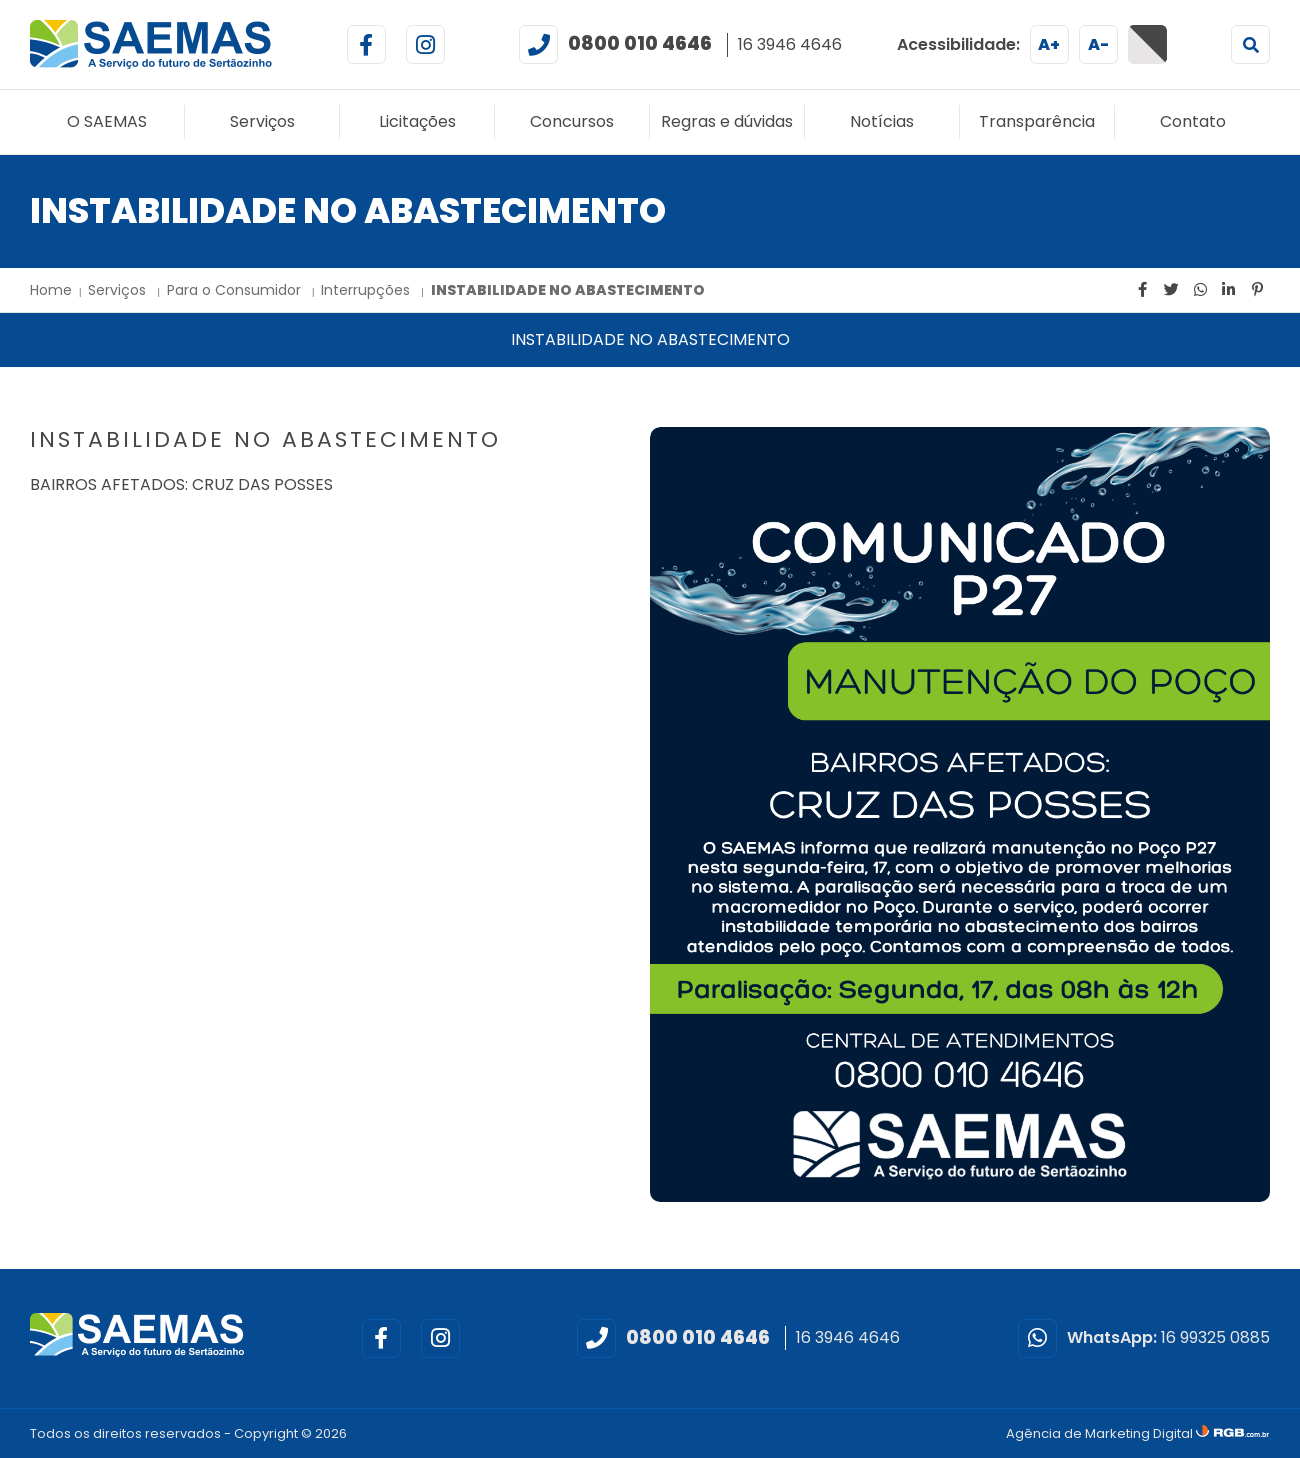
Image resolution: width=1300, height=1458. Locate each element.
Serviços (262, 121)
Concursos (572, 121)
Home (51, 290)
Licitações (417, 121)
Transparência (1037, 121)
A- (1098, 44)
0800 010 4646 (640, 43)
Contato (1193, 121)
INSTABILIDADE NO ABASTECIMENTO (568, 290)
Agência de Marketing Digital (1101, 1433)
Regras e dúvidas (727, 121)
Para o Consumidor (236, 290)
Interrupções (367, 290)
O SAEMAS (107, 121)
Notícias (882, 121)
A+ (1049, 44)
